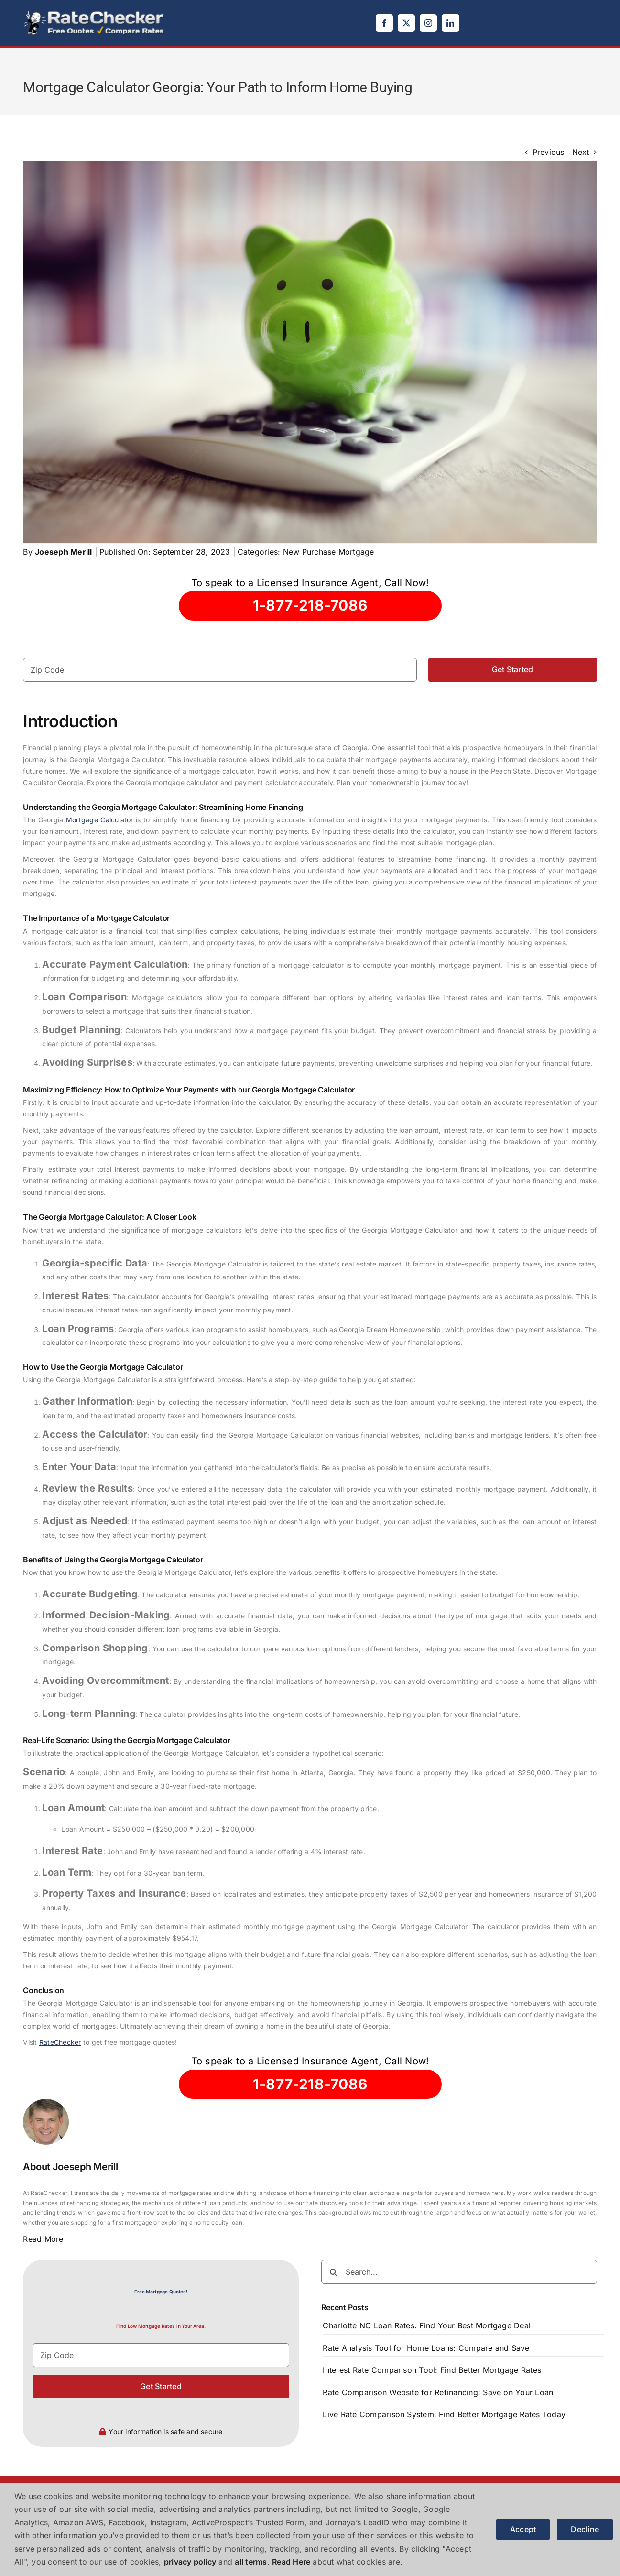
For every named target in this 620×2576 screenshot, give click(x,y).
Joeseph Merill (63, 552)
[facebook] (384, 23)
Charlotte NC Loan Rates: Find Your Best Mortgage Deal (427, 2325)
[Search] (333, 2272)
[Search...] (459, 2272)
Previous (549, 152)
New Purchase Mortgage (328, 552)
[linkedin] (450, 23)
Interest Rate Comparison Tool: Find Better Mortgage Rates (432, 2370)
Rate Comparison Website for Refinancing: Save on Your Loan (438, 2392)
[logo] (94, 13)
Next (580, 152)
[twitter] (406, 23)
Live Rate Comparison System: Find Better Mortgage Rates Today (444, 2414)
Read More (43, 2239)
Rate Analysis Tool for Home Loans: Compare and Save (426, 2348)
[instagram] (428, 23)
